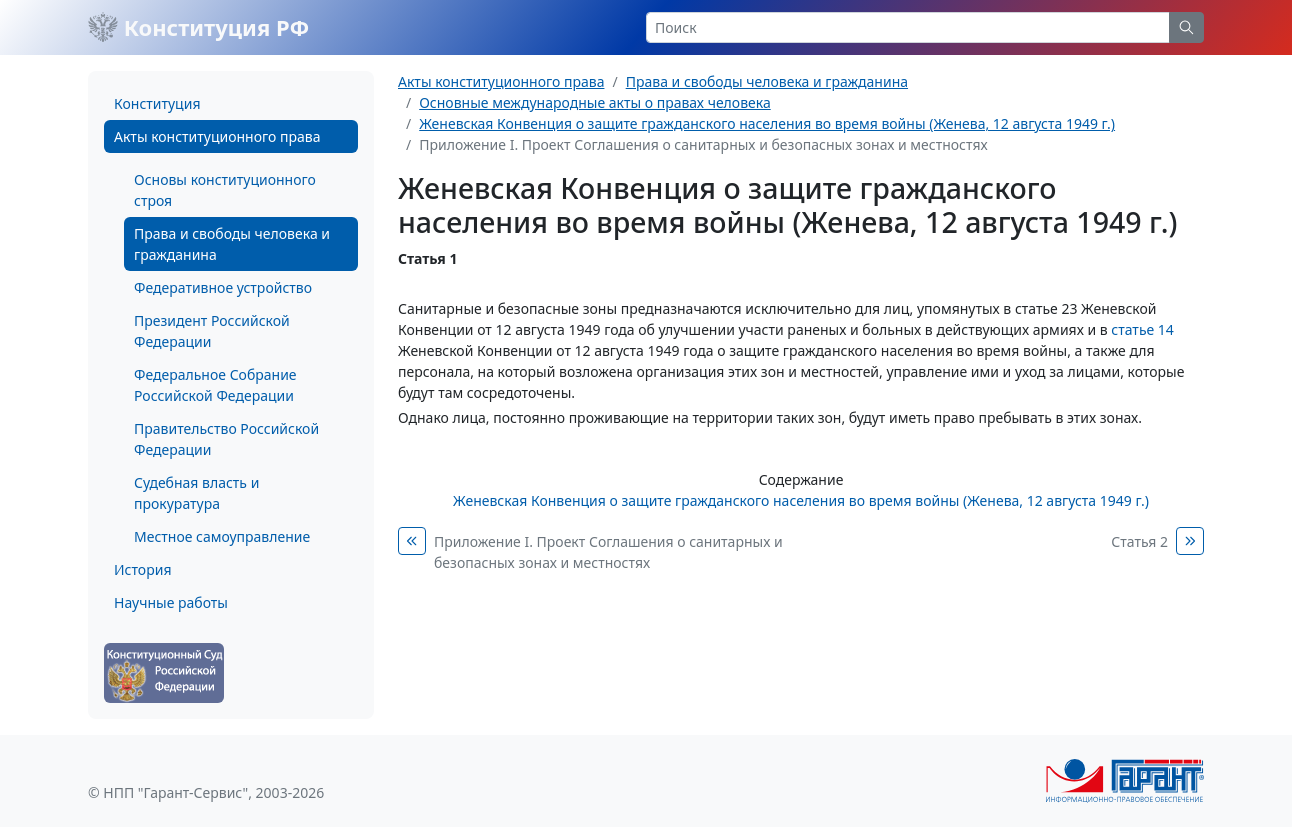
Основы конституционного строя (225, 190)
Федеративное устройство (223, 287)
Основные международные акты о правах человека (594, 102)
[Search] (908, 27)
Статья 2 (1139, 541)
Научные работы (171, 602)
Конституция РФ (198, 27)
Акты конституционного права (217, 136)
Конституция (157, 103)
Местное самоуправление (222, 536)
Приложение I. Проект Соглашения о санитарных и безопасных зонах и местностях (608, 552)
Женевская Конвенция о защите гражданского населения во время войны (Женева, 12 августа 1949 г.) (767, 123)
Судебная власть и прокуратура (196, 493)
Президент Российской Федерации (212, 331)
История (142, 569)
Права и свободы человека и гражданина (232, 244)
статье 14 (1142, 329)
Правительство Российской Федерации (226, 439)
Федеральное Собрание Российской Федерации (215, 385)
